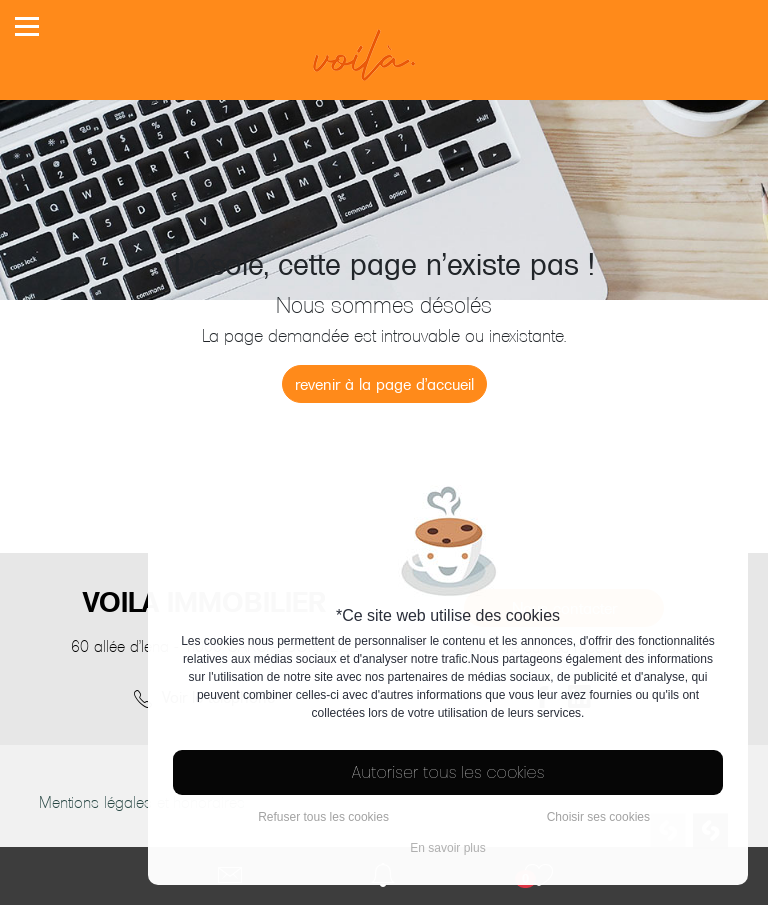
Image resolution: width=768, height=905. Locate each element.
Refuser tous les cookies (323, 817)
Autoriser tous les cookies (448, 772)
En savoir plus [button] (447, 848)
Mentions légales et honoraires (142, 802)
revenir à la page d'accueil (384, 384)
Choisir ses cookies (598, 817)
